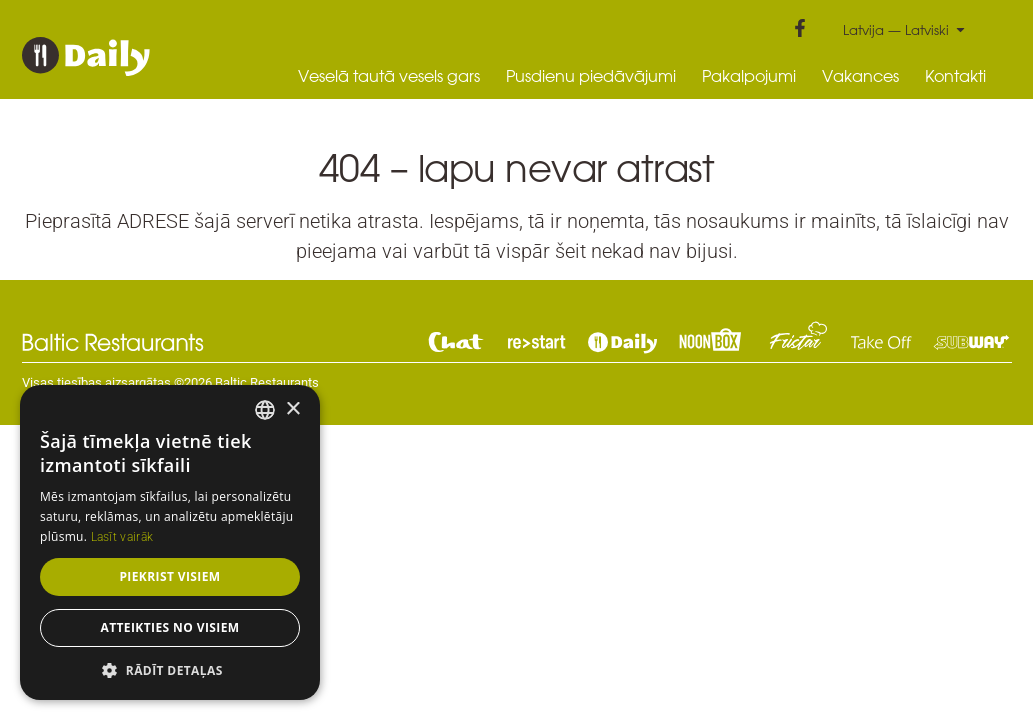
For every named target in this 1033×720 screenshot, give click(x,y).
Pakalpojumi (749, 76)
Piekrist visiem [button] (169, 576)
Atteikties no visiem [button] (169, 627)
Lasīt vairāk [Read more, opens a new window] (122, 537)
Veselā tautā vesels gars (389, 76)
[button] (170, 670)
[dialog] (170, 542)
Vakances (860, 76)
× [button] (292, 409)
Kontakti (955, 76)
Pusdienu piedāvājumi (591, 76)
